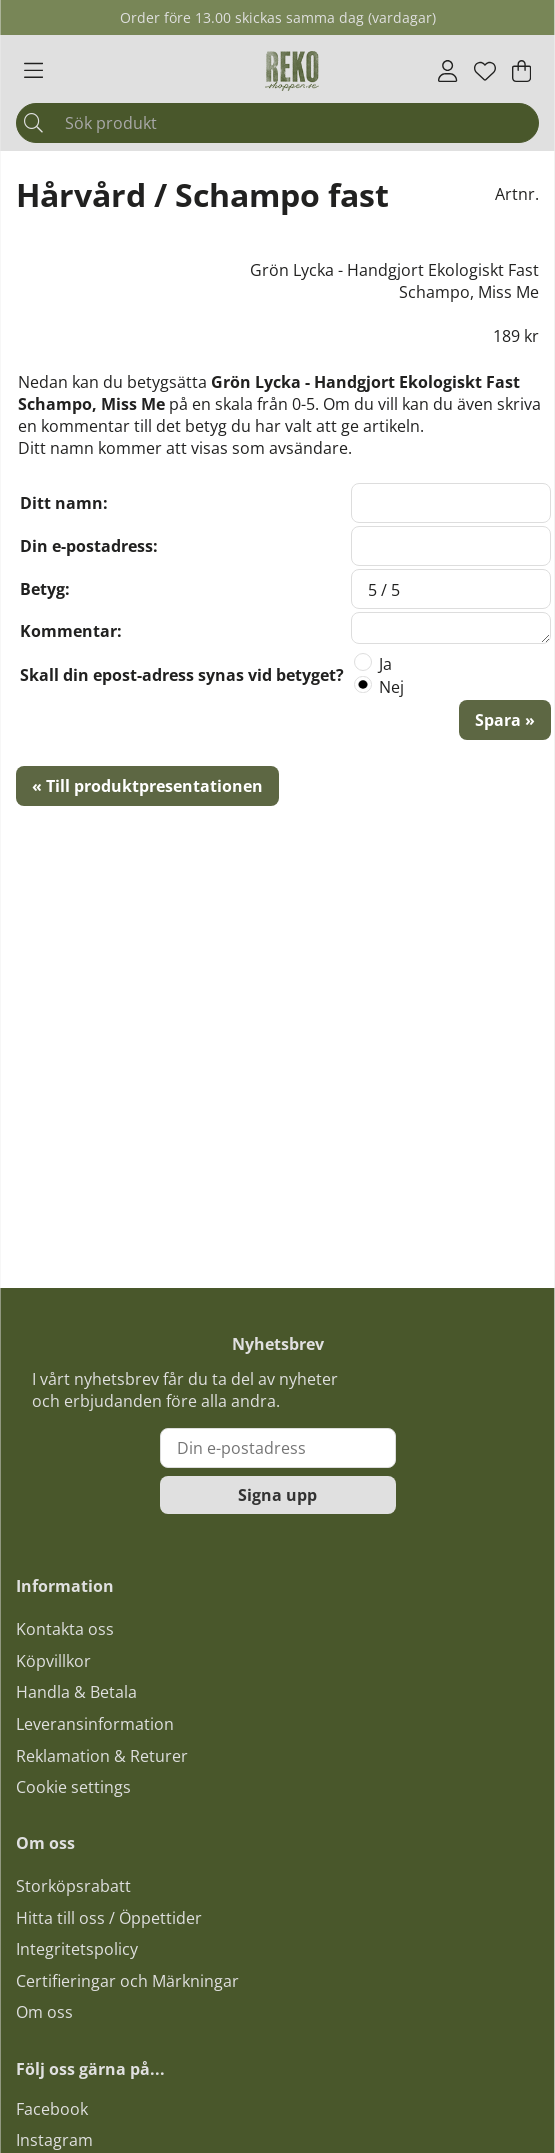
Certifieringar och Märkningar (127, 1981)
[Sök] (277, 123)
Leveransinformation (95, 1724)
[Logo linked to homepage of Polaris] (292, 71)
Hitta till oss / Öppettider (109, 1918)
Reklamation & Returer (102, 1756)
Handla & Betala (76, 1692)
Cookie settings (73, 1787)
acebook (56, 2109)
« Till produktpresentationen (147, 786)
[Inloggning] (447, 71)
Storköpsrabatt (73, 1886)
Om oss (44, 2012)
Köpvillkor (53, 1661)
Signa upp (277, 1495)
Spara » (505, 720)
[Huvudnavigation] (33, 71)
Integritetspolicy (77, 1949)
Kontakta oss (65, 1629)
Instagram (54, 2140)
